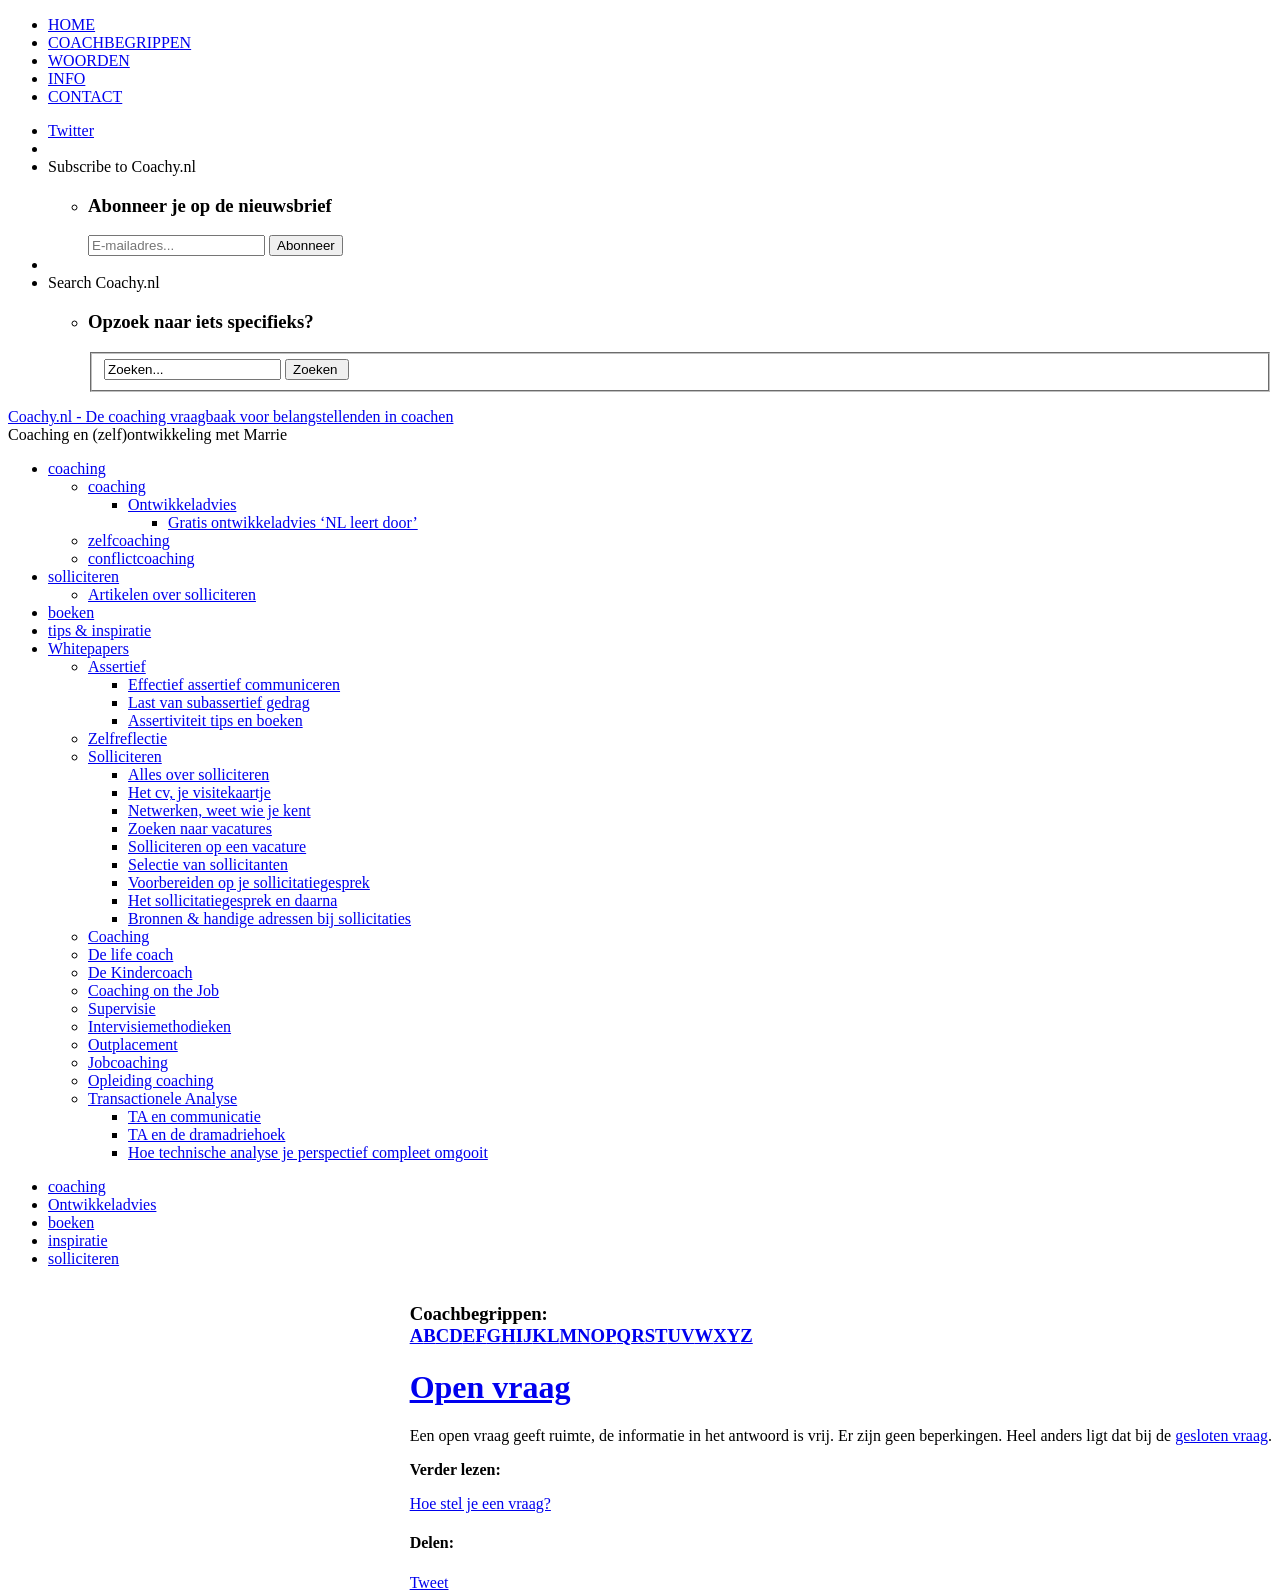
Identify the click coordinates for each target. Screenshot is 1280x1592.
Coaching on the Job (153, 990)
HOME (71, 24)
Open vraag (490, 1387)
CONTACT (85, 96)
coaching (77, 468)
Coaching (118, 936)
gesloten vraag (1221, 1435)
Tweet (429, 1582)
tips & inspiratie (99, 630)
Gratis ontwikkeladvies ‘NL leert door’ (293, 522)
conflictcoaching (141, 558)
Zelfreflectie (127, 738)
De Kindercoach (140, 972)
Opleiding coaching (151, 1080)
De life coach (130, 954)
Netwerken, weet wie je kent (219, 810)
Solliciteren (125, 756)
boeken (71, 612)
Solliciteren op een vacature (217, 846)
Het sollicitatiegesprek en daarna (232, 900)
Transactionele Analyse (162, 1098)
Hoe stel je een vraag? (480, 1503)
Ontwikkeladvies (182, 504)
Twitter (71, 130)
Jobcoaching (128, 1062)
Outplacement (133, 1044)
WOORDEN (89, 60)
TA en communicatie (194, 1116)
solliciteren (83, 576)
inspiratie (78, 1240)
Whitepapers (88, 648)
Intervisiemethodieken (159, 1026)
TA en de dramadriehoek (206, 1134)
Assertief (117, 666)
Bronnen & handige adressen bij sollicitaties (269, 918)
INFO (66, 78)
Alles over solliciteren (198, 774)
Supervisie (122, 1008)
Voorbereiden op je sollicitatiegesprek (249, 882)
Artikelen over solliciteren (172, 594)
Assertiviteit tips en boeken (215, 720)
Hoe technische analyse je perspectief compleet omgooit (308, 1152)
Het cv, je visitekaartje (199, 792)
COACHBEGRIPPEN (119, 42)
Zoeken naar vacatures (200, 828)
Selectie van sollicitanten (208, 864)
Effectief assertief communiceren (234, 684)
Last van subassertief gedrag (219, 702)
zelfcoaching (129, 540)
